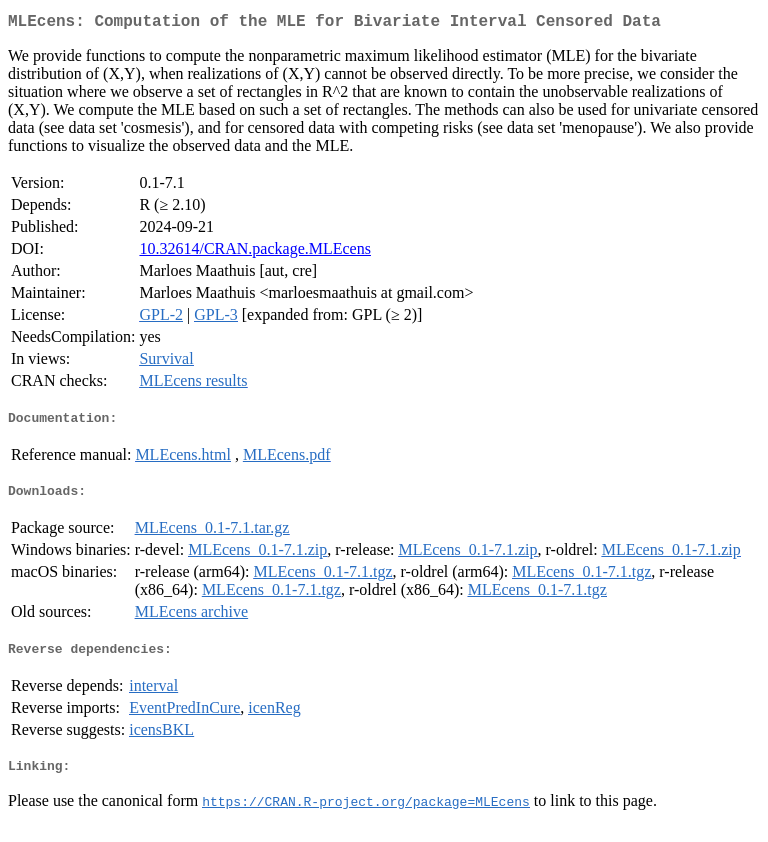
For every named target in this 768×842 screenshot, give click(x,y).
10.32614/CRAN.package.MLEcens (255, 252)
